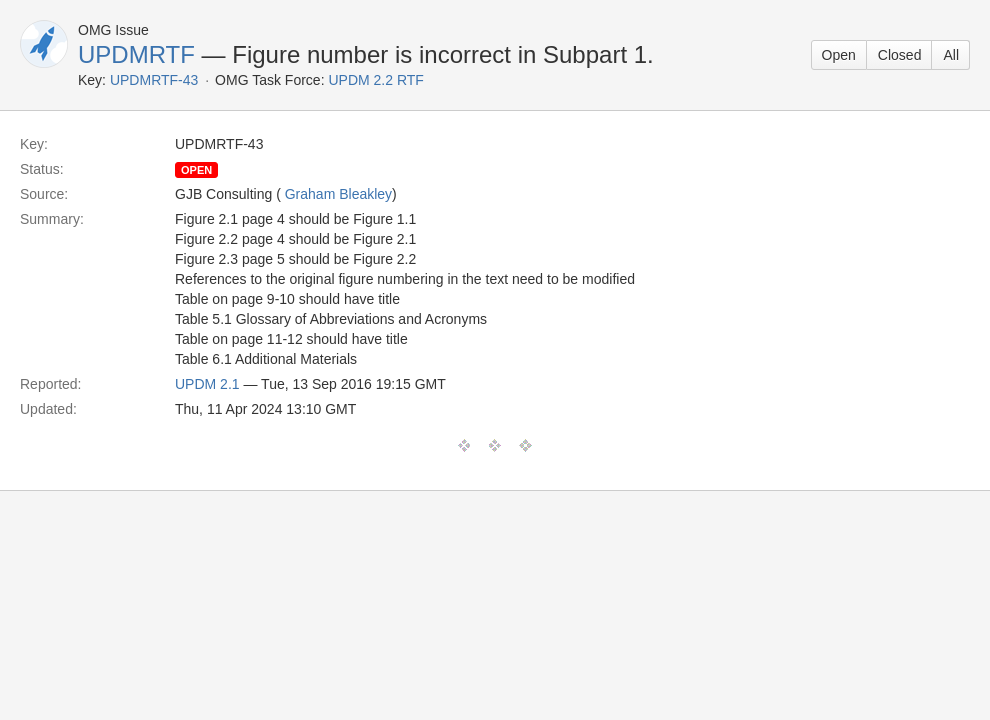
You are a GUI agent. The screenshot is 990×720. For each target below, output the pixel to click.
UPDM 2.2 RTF (375, 80)
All (951, 55)
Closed (900, 55)
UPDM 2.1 (207, 384)
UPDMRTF (136, 54)
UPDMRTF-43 (154, 80)
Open (839, 55)
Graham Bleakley (338, 194)
